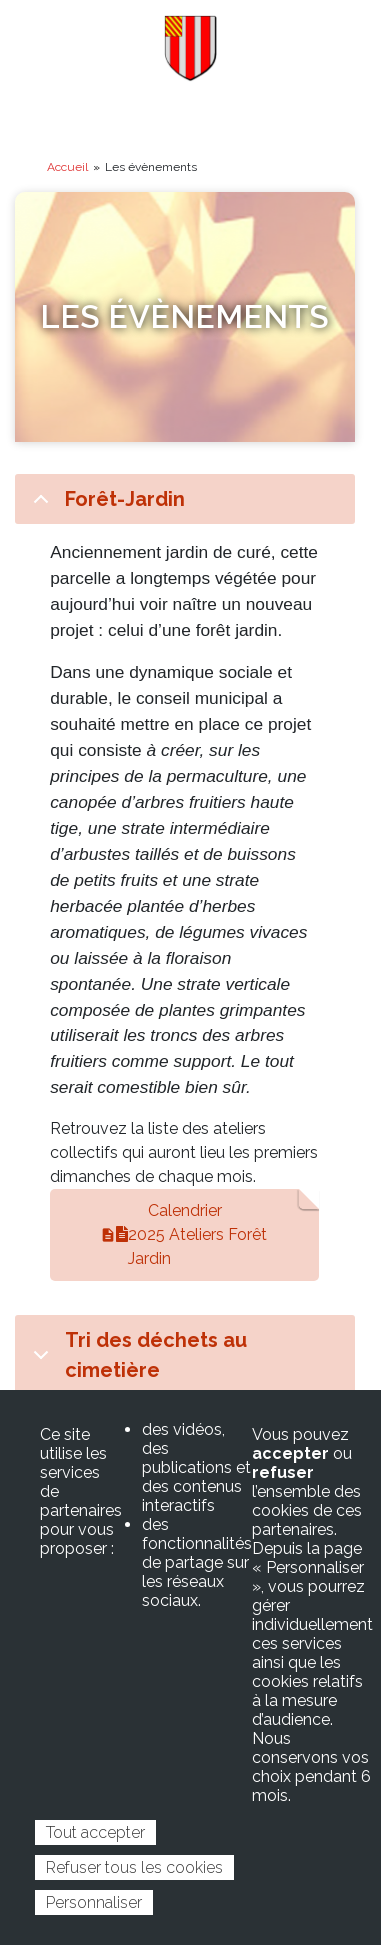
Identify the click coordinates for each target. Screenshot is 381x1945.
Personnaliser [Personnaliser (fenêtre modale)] (94, 1902)
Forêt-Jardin (105, 505)
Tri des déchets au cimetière (136, 1356)
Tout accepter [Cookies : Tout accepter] (95, 1832)
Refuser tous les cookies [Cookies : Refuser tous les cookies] (134, 1867)
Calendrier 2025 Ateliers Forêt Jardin (191, 1234)
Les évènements (184, 316)
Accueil (67, 167)
